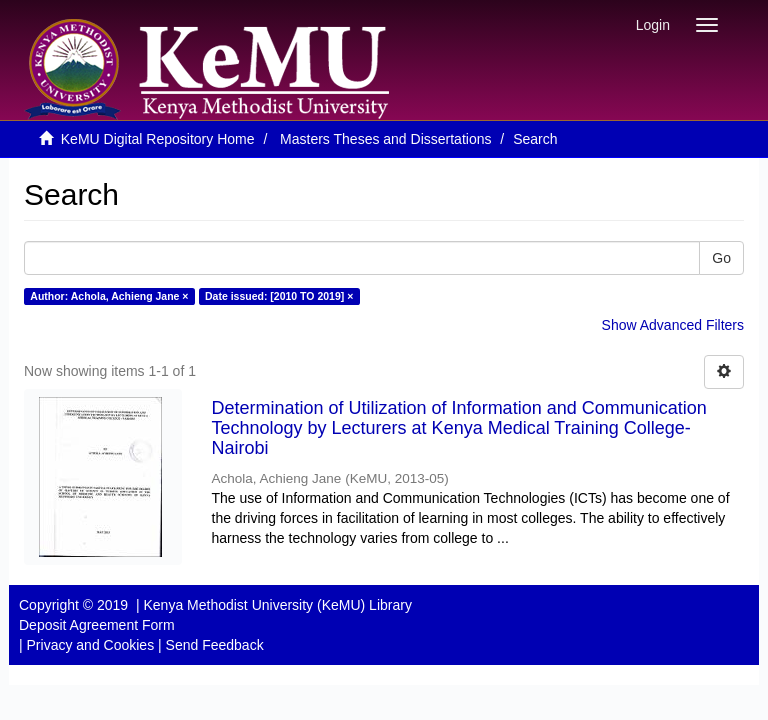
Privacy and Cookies (91, 645)
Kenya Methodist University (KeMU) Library (277, 605)
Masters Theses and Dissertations (385, 139)
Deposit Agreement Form (97, 625)
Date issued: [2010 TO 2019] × (279, 296)
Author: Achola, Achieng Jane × (109, 296)
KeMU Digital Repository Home (158, 139)
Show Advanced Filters (673, 325)
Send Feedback (215, 645)
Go (721, 258)
